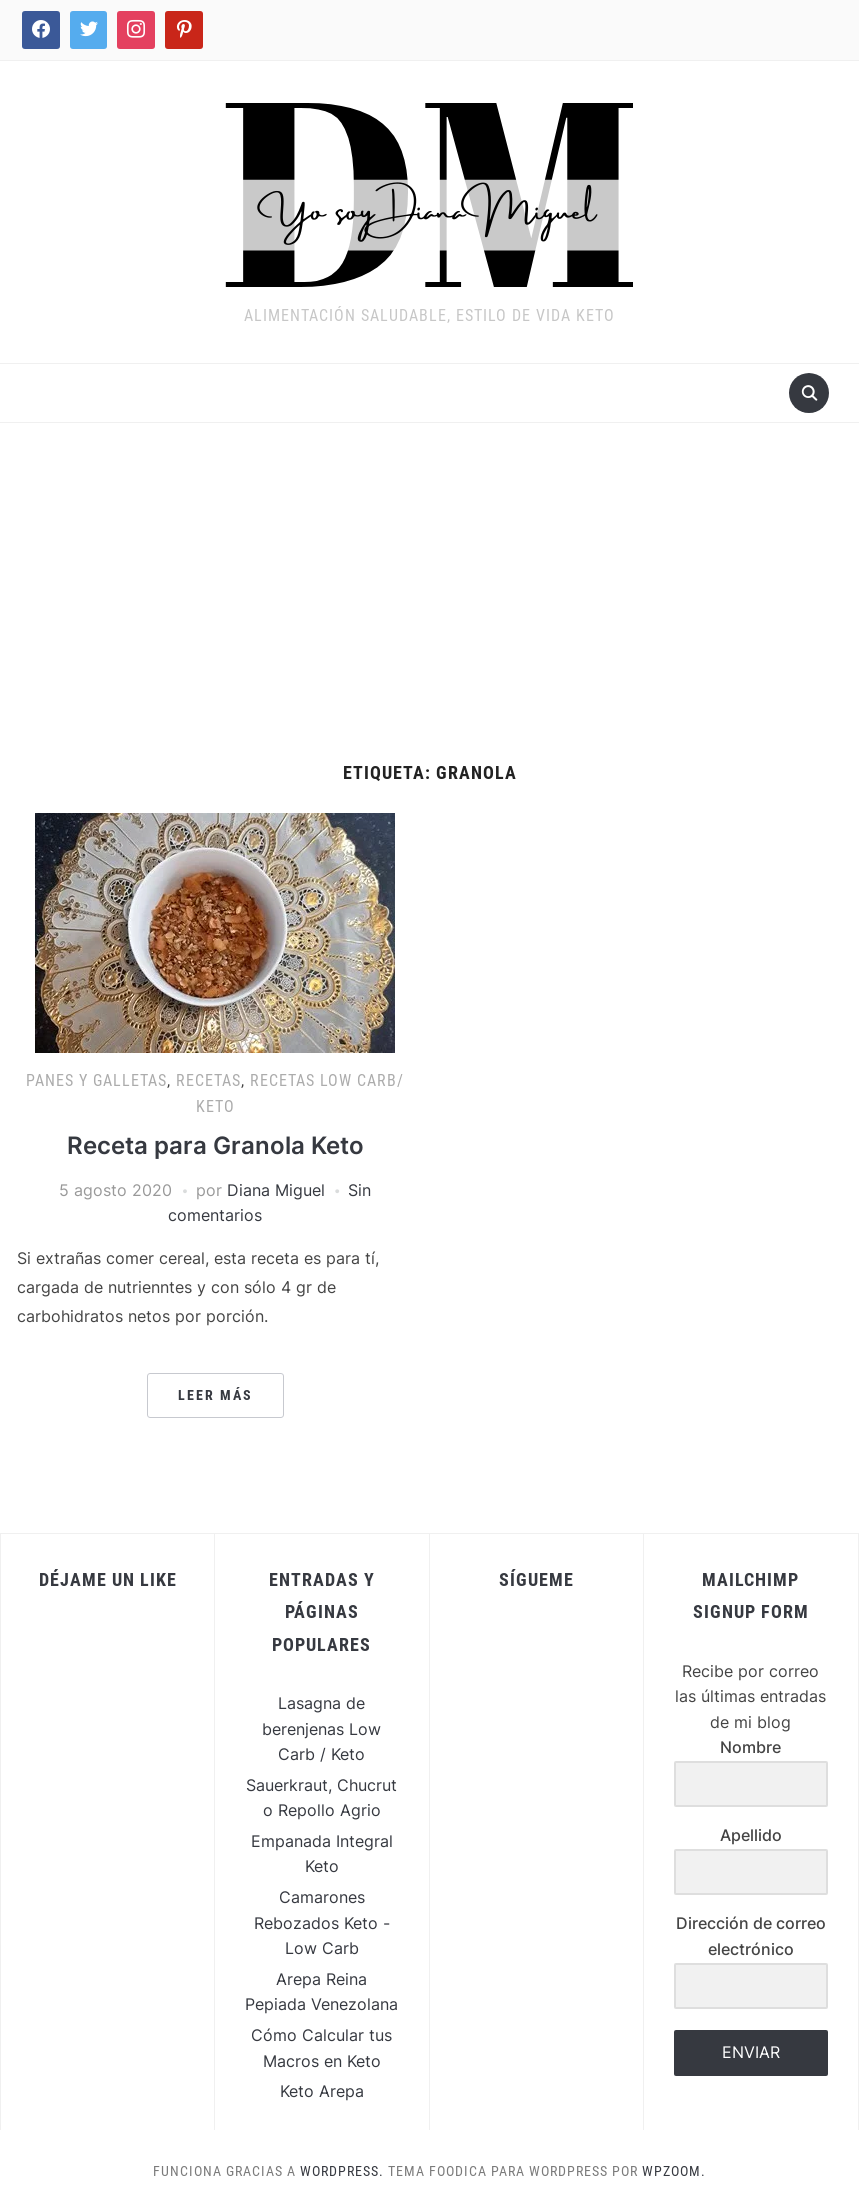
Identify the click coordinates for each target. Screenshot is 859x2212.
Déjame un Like (108, 1579)
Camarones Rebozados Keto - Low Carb (322, 1922)
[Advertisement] (429, 613)
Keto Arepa (322, 2091)
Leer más (215, 1395)
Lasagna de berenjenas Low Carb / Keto (321, 1728)
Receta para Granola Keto (215, 1145)
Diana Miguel (276, 1190)
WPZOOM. (674, 2171)
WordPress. (342, 2171)
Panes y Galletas (96, 1080)
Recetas (208, 1080)
